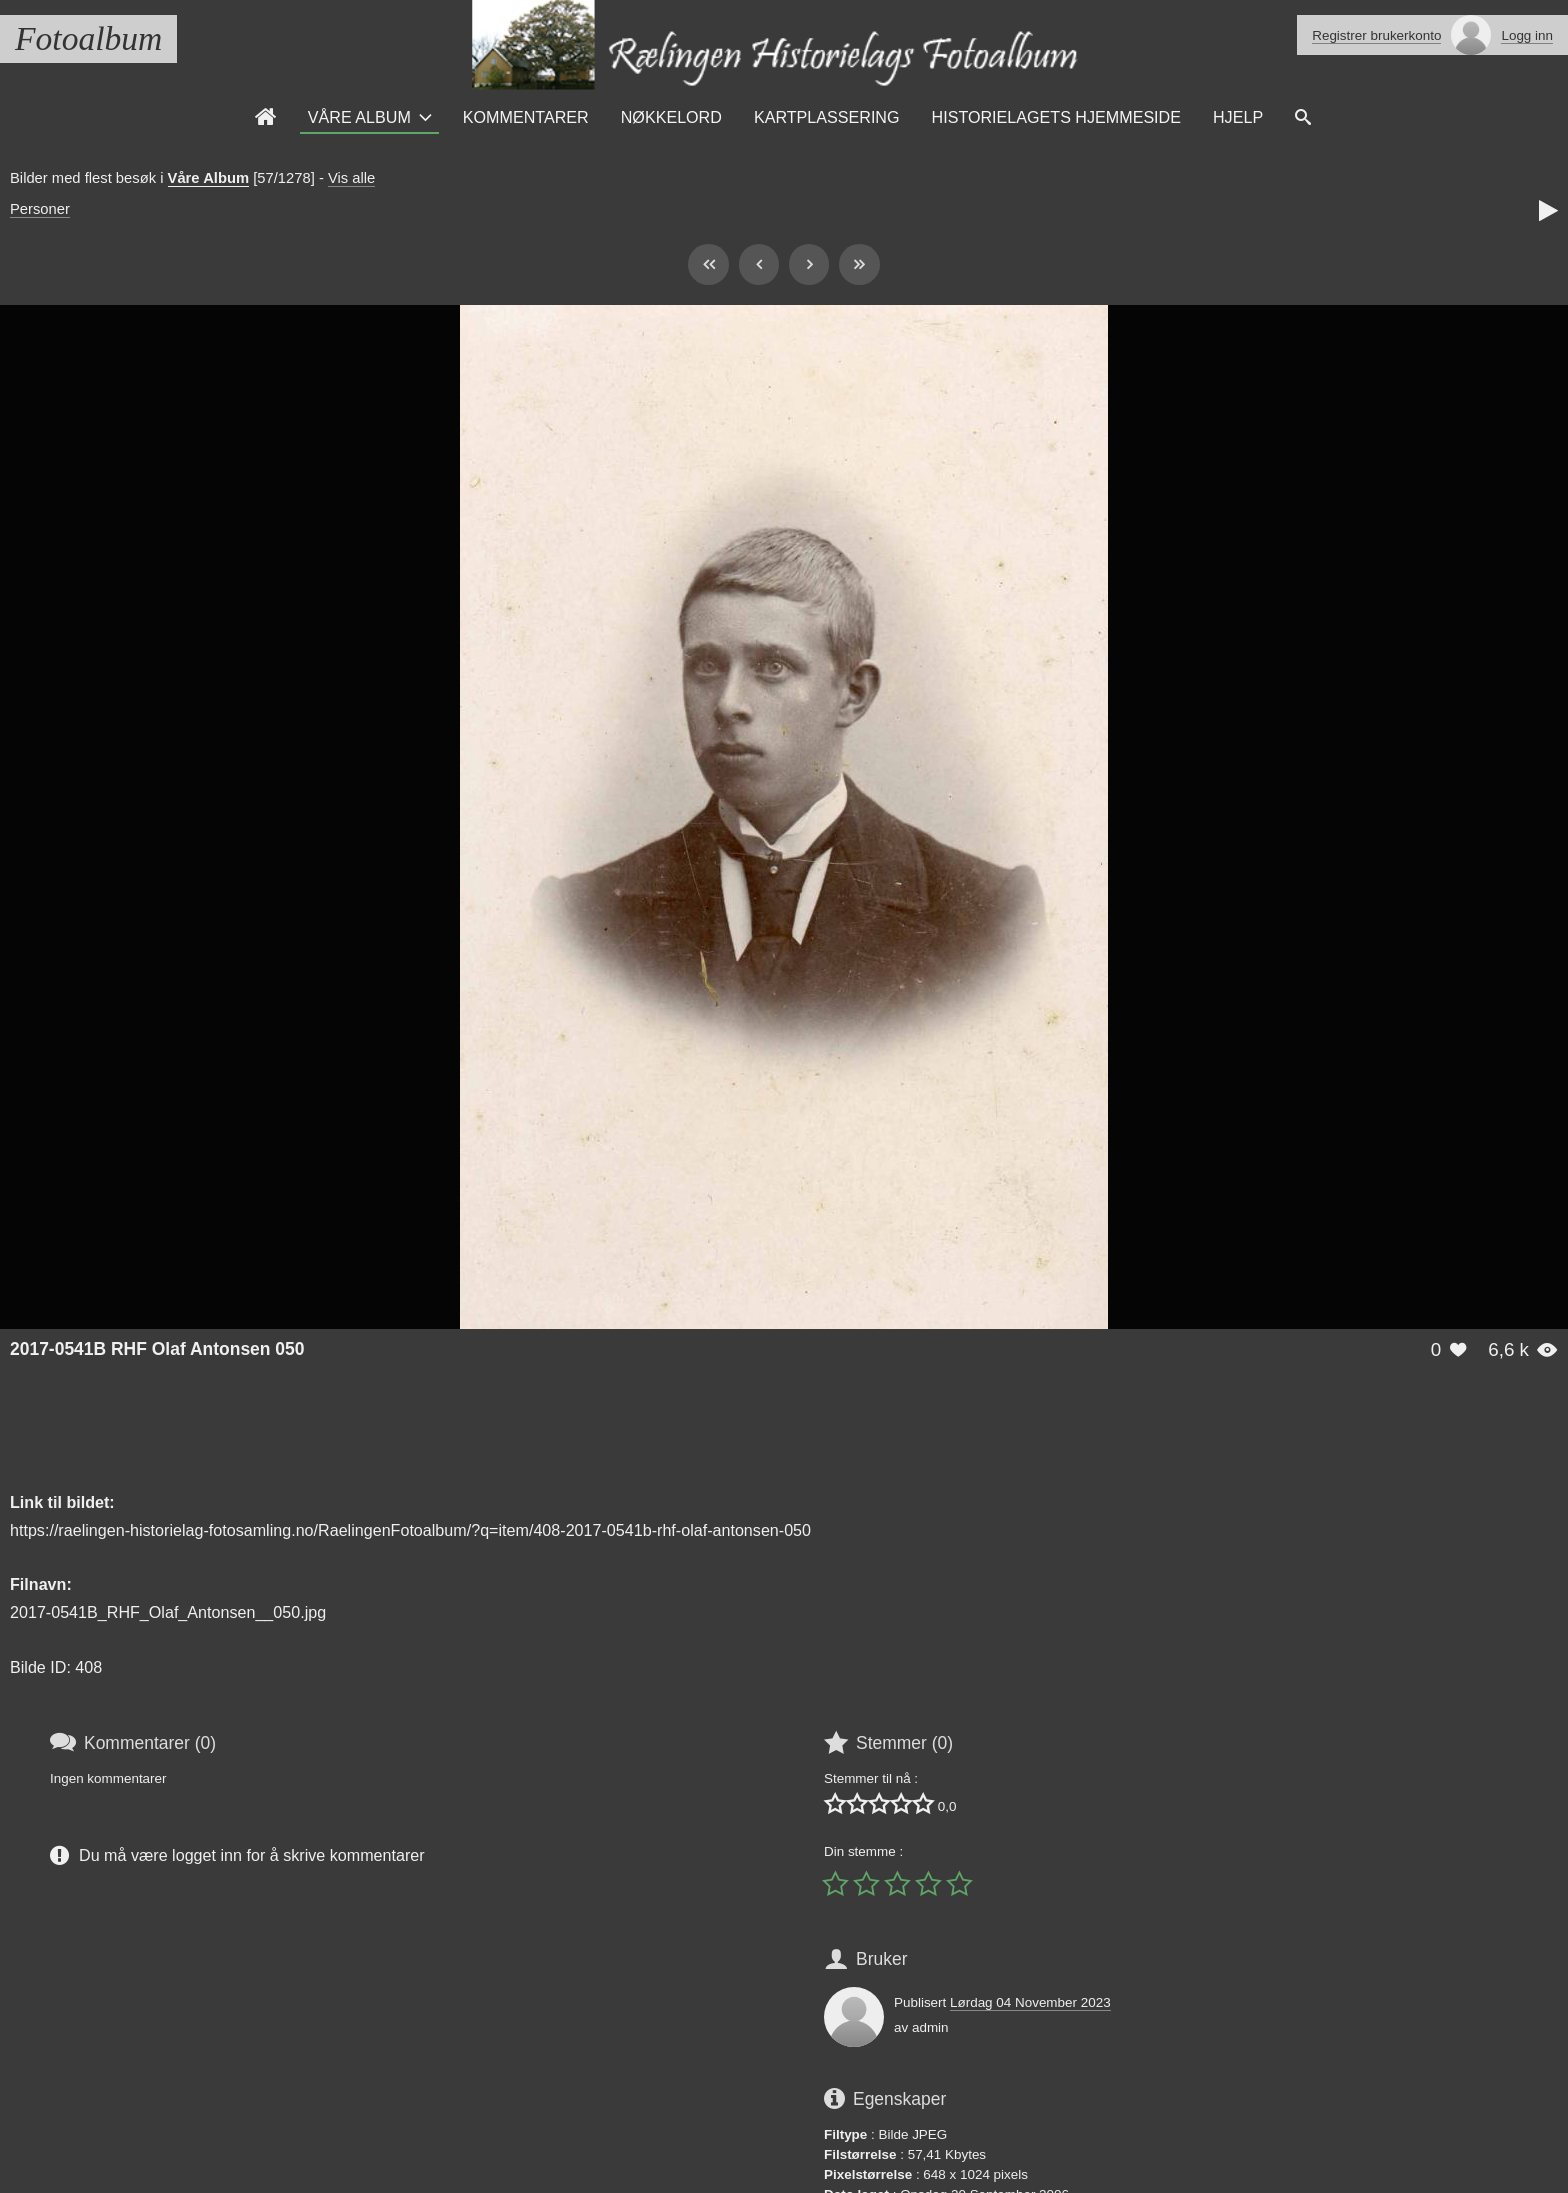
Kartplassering (827, 117)
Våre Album (359, 117)
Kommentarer (526, 117)
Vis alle (351, 178)
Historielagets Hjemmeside (1056, 117)
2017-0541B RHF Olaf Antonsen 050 (157, 1349)
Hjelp (1238, 117)
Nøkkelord (671, 117)
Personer (40, 209)
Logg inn (1527, 35)
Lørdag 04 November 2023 (1030, 2002)
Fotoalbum (88, 38)
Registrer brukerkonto (1376, 35)
